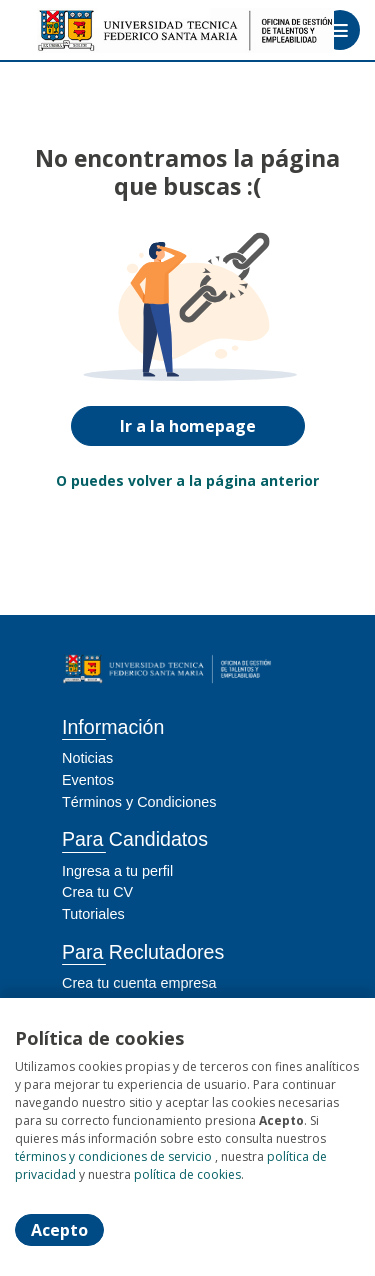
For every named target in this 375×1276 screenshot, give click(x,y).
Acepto (59, 1230)
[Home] (86, 30)
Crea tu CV (97, 892)
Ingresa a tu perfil (117, 871)
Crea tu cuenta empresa (139, 983)
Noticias (87, 758)
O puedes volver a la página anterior (187, 480)
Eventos (88, 780)
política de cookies (187, 1174)
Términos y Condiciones (139, 802)
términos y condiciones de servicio (113, 1156)
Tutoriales (93, 914)
